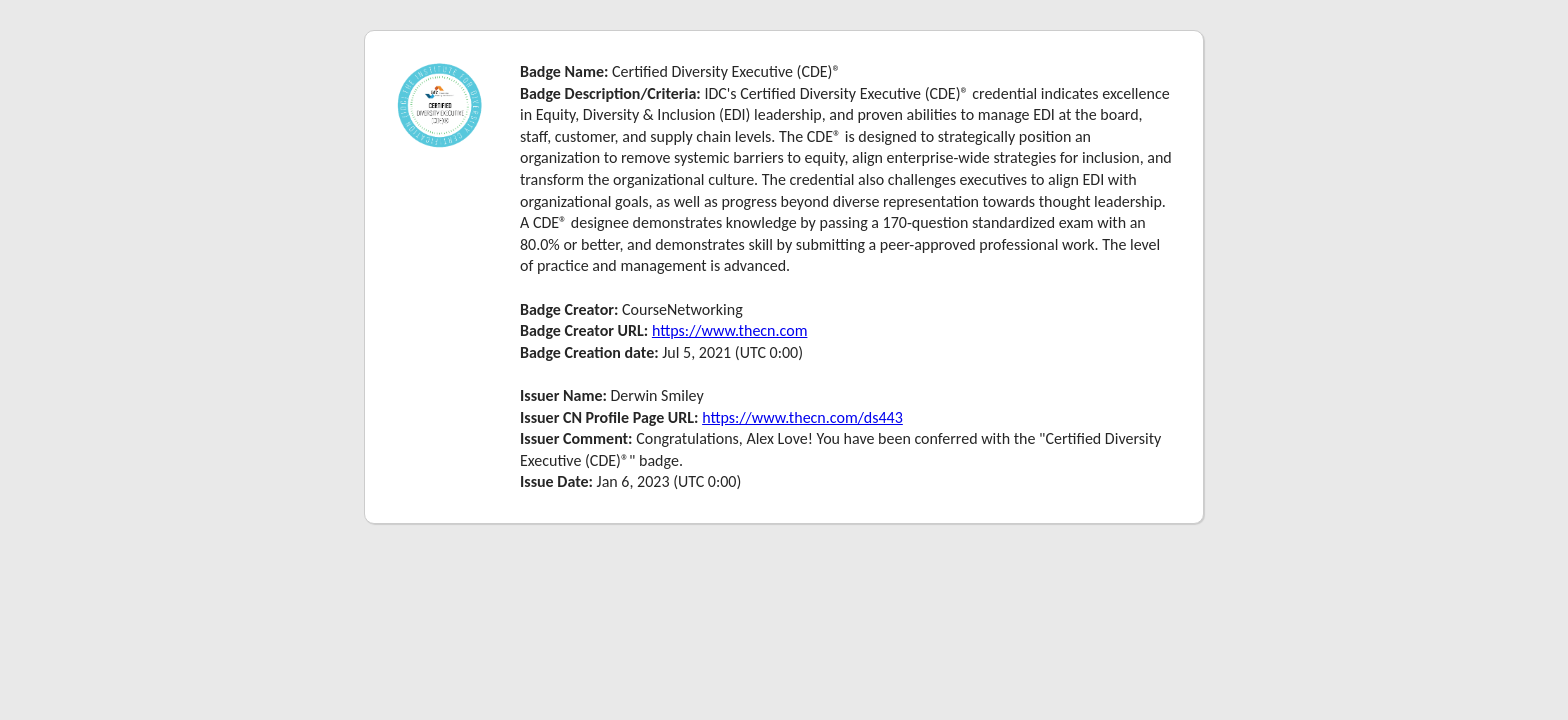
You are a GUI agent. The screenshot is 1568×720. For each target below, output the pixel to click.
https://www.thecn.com (730, 330)
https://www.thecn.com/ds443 (802, 417)
